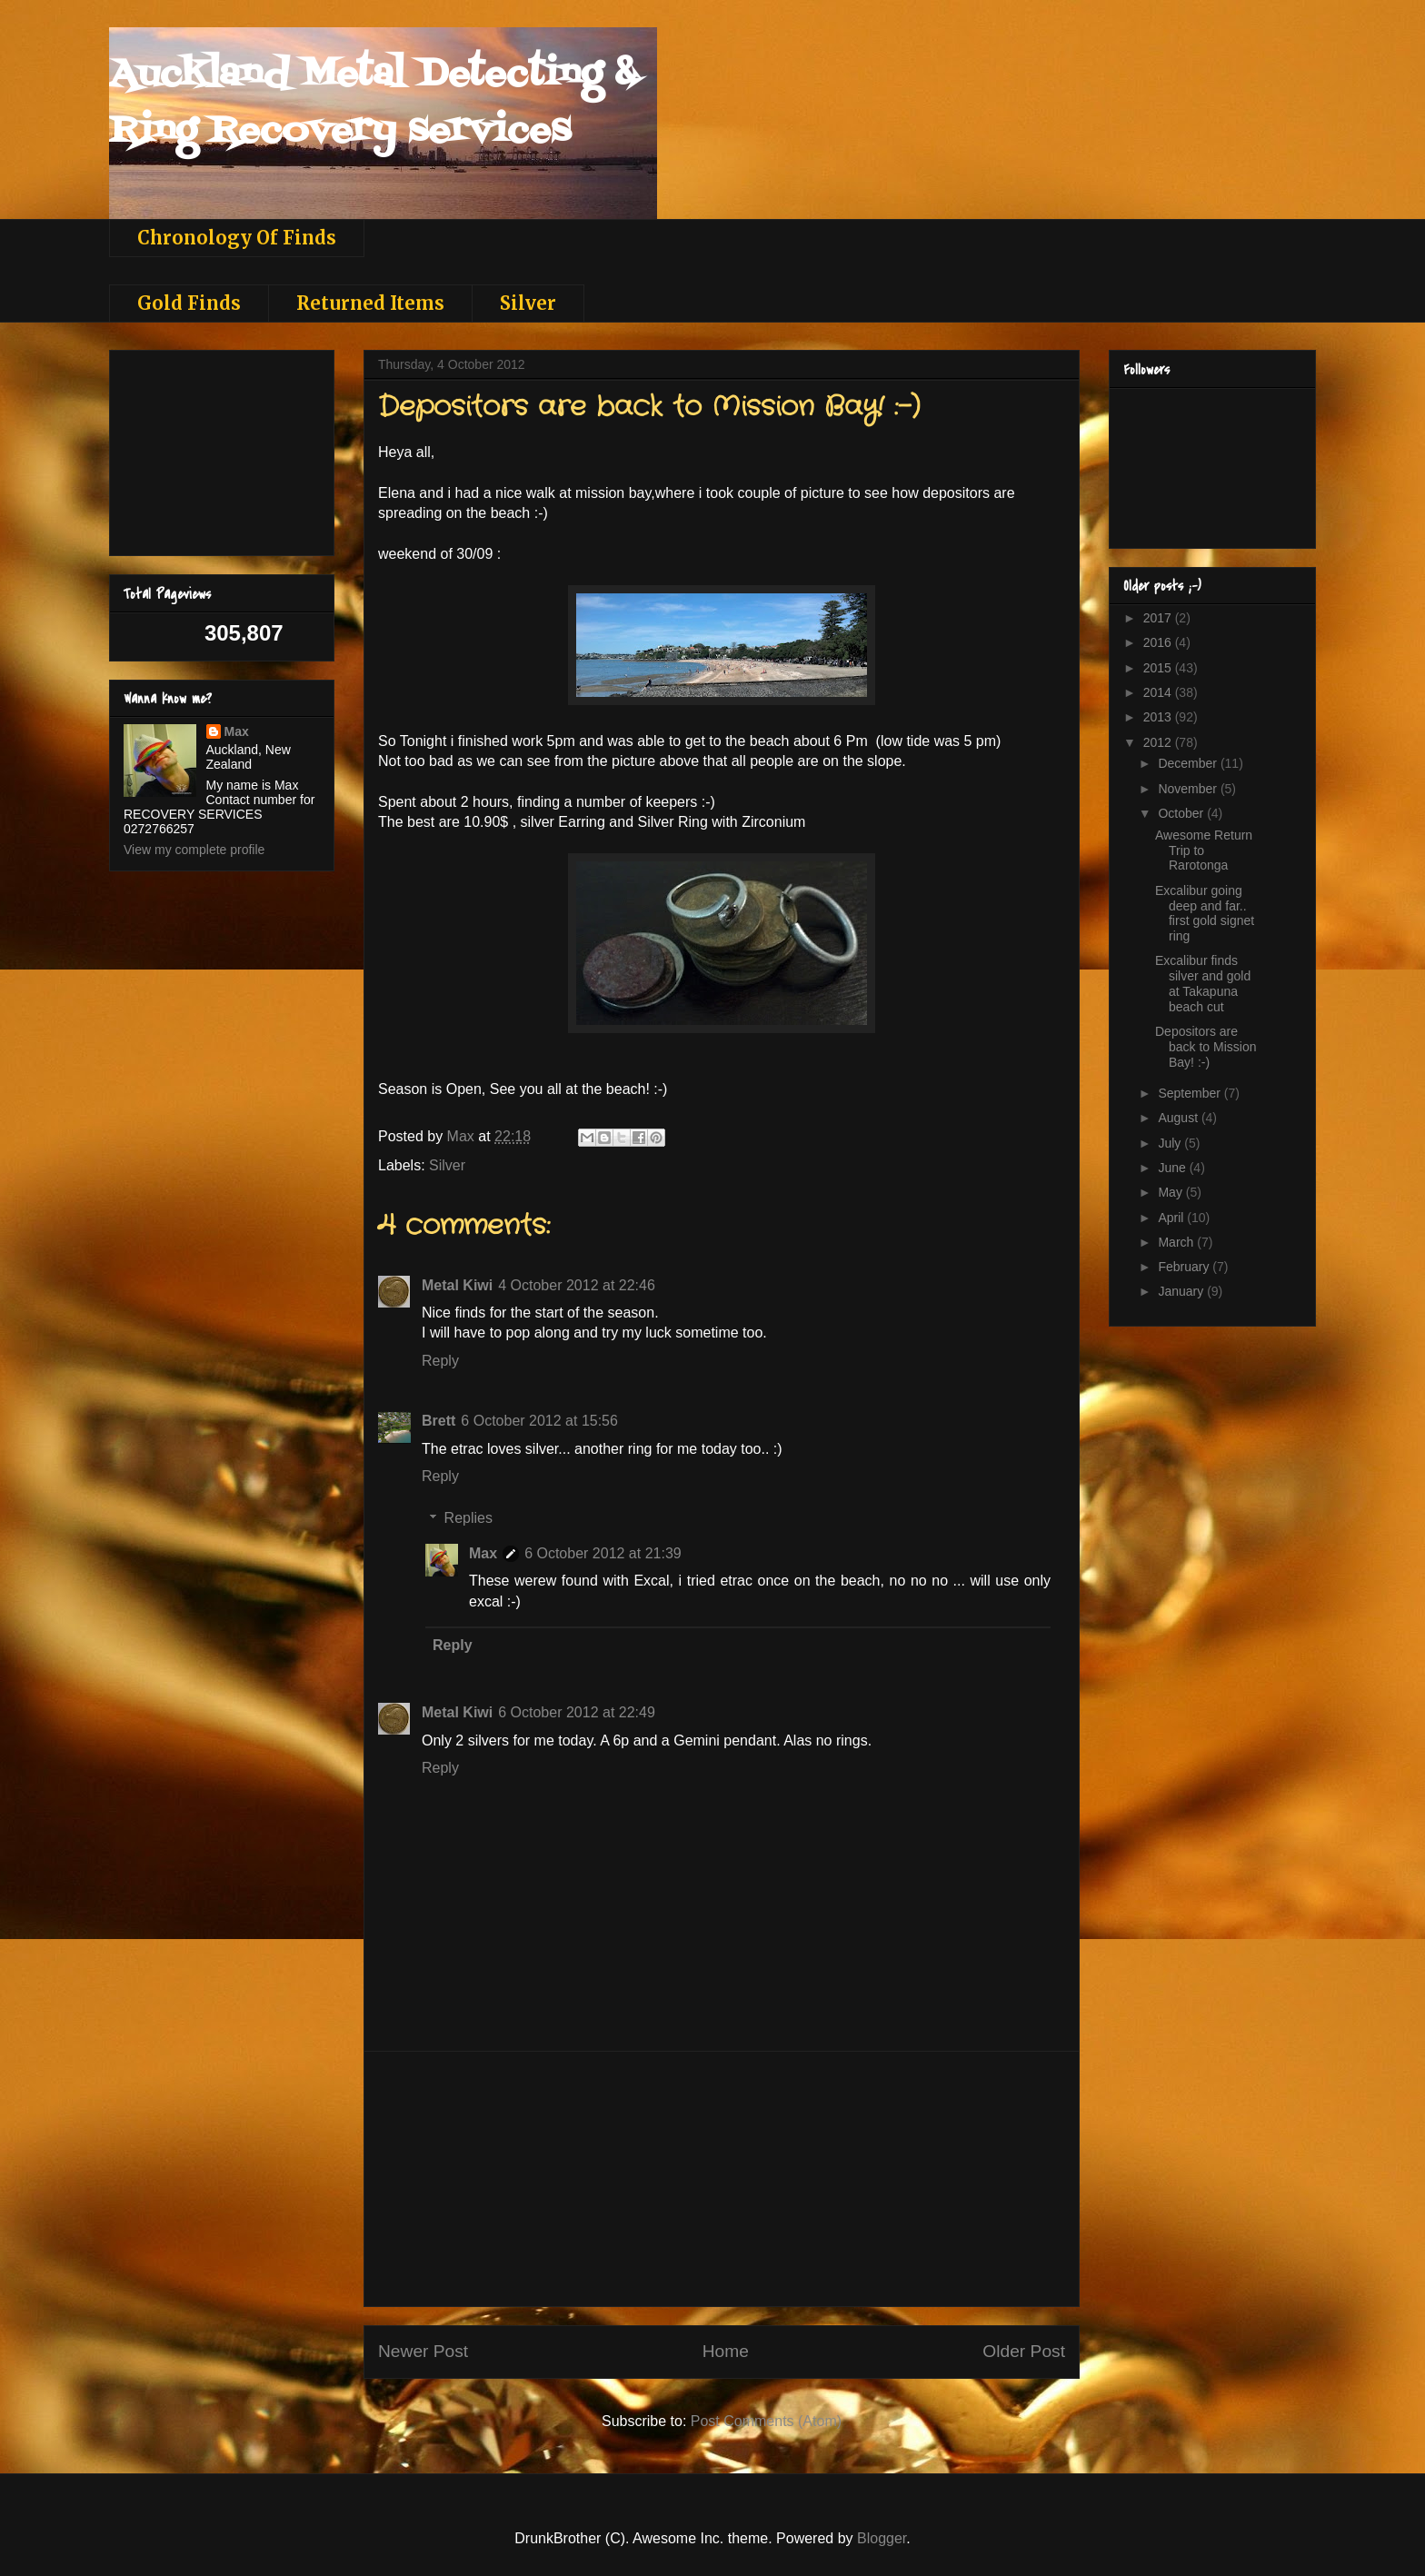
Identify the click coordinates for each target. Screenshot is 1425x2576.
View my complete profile (194, 849)
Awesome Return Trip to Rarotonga (1203, 850)
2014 (1159, 692)
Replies (468, 1518)
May (1171, 1192)
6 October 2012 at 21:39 (603, 1553)
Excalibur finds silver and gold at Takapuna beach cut (1203, 983)
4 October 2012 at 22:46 (576, 1285)
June (1173, 1167)
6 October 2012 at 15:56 (539, 1420)
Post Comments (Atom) (766, 2421)
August (1179, 1117)
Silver (528, 303)
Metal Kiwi (457, 1285)
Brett (438, 1420)
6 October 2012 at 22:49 (576, 1712)
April (1172, 1217)
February (1185, 1266)
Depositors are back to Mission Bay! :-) (1205, 1046)
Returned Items (370, 303)
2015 (1159, 668)
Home (726, 2351)
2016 (1159, 642)
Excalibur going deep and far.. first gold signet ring (1204, 913)
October (1182, 813)
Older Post (1023, 2351)
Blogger (881, 2538)
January (1182, 1291)
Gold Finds (189, 303)
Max (483, 1553)
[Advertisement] (721, 2179)
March (1177, 1242)
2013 (1159, 717)
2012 (1159, 742)
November (1189, 788)
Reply (440, 1360)
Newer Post (423, 2351)
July (1171, 1143)
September (1190, 1093)
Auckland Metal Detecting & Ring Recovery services (373, 103)
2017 (1159, 618)
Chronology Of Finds (236, 237)
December (1189, 763)
